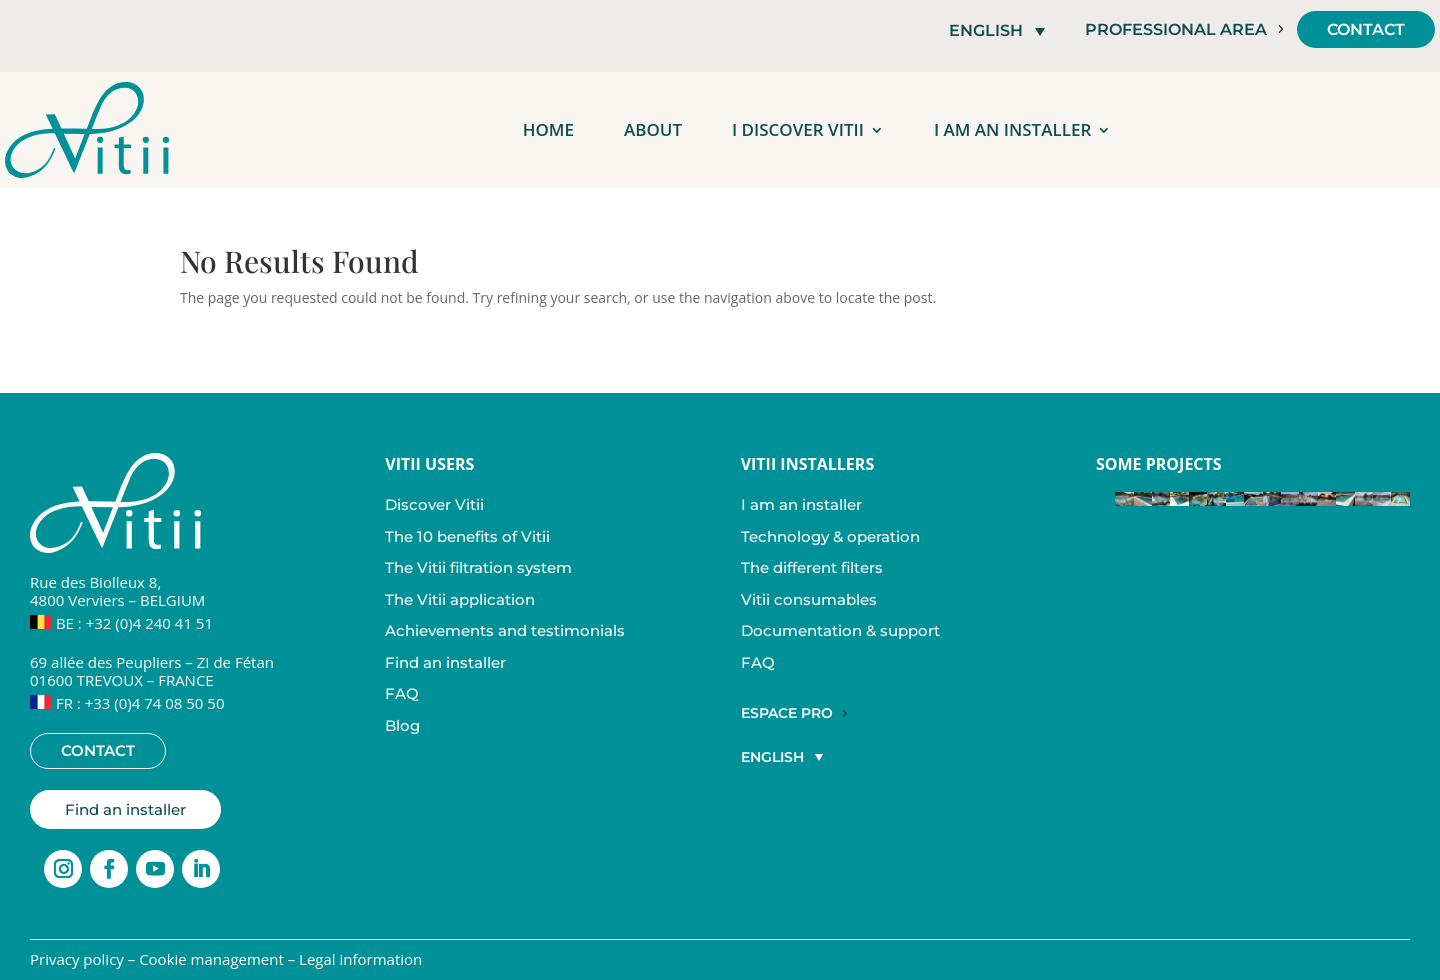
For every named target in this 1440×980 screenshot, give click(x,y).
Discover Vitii (434, 504)
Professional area (1176, 29)
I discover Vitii (798, 129)
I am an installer (1012, 129)
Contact (1366, 29)
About (653, 129)
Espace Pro (787, 713)
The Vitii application (460, 599)
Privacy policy (77, 959)
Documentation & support (840, 630)
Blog (402, 725)
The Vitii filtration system (478, 567)
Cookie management (211, 959)
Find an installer (125, 809)
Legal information (360, 959)
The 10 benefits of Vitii (467, 536)
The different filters (812, 567)
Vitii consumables (809, 599)
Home (548, 129)
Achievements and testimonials (505, 630)
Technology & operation (830, 536)
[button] (997, 30)
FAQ (402, 693)
